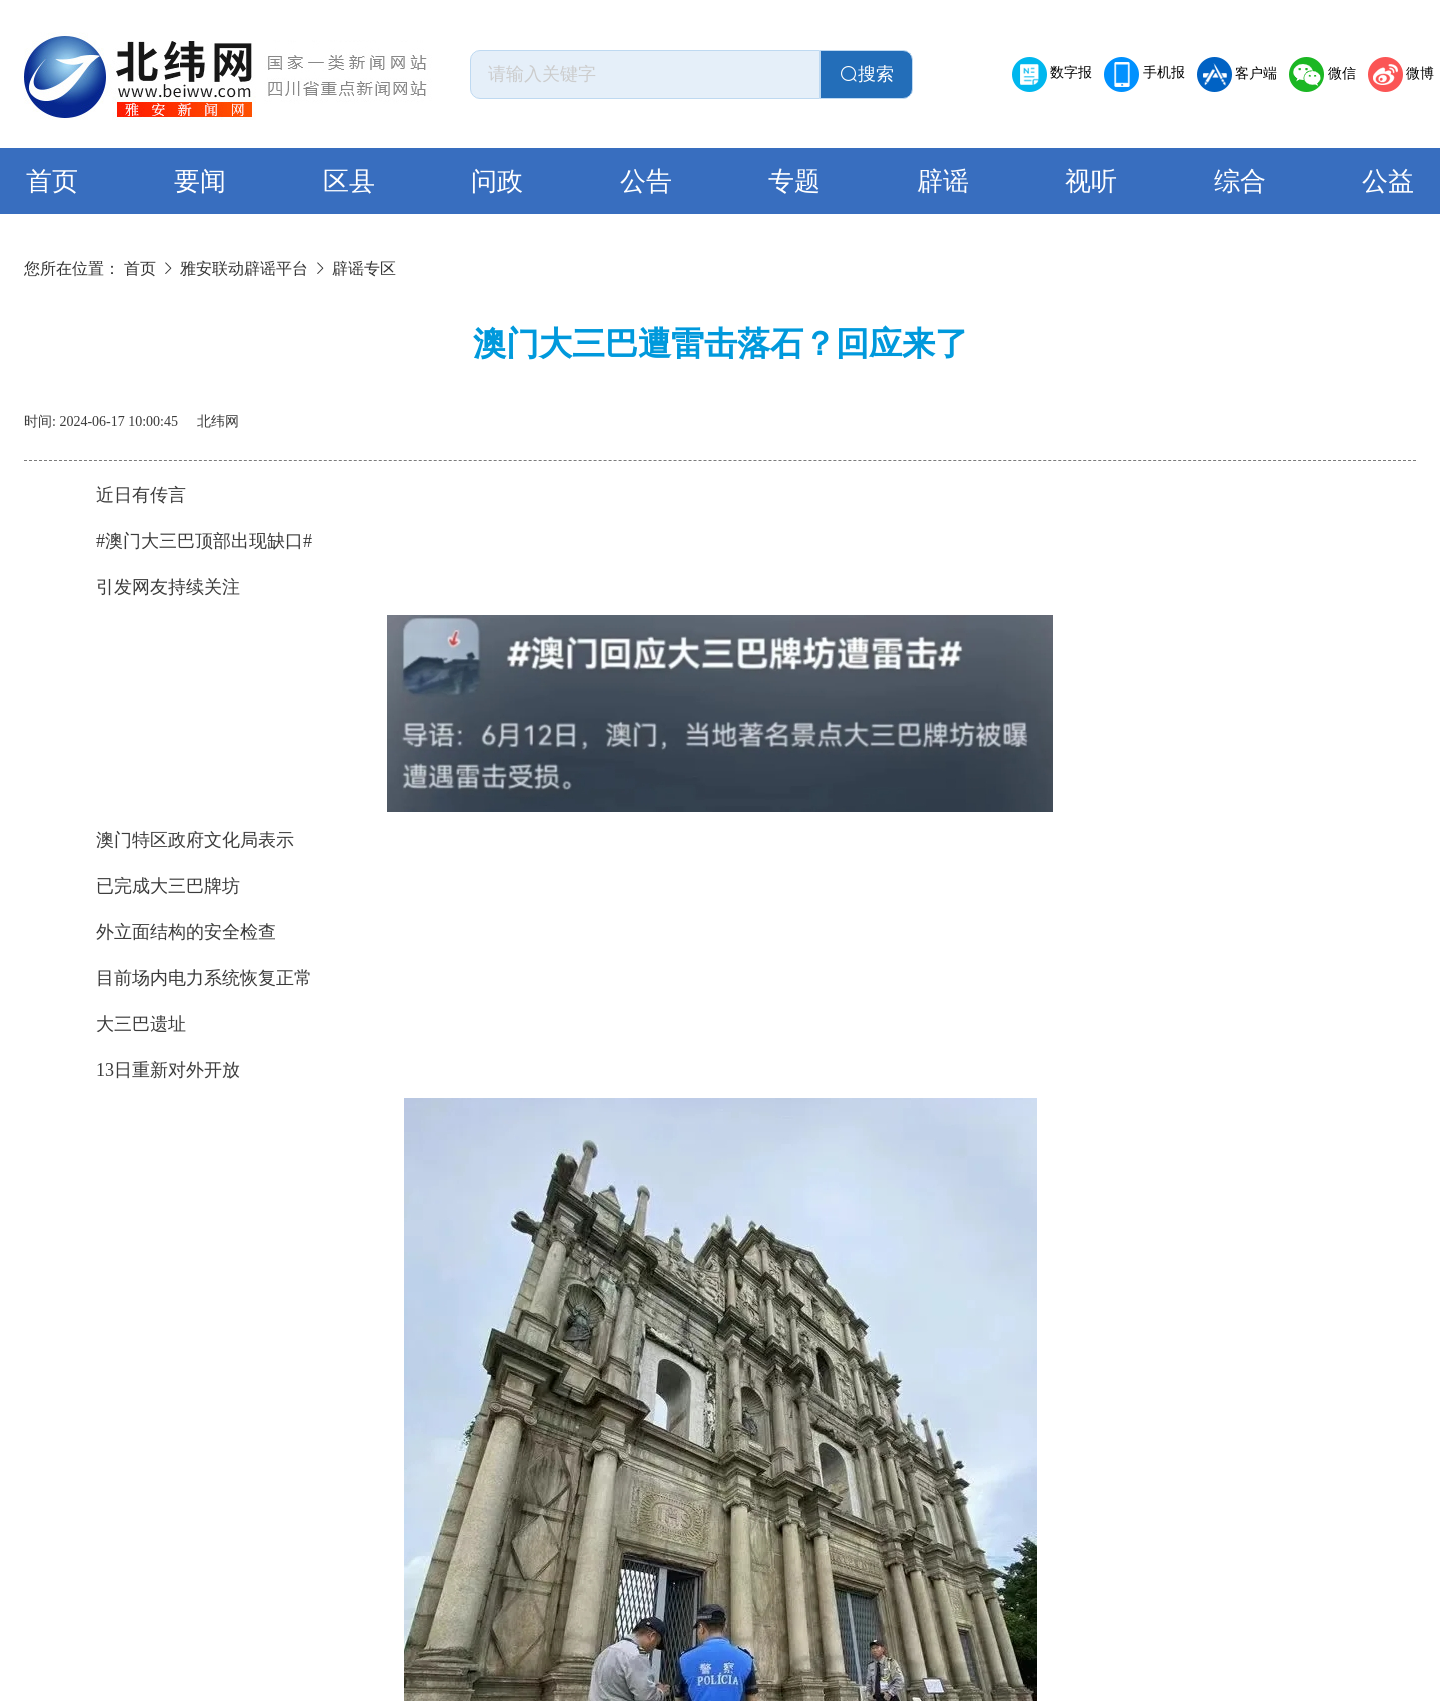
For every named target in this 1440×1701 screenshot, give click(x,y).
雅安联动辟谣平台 (244, 268)
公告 (646, 181)
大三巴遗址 (123, 1024)
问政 (497, 181)
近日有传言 (123, 495)
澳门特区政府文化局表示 (177, 840)
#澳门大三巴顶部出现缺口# (186, 541)
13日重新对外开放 (150, 1070)
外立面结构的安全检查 (168, 932)
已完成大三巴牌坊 (150, 886)
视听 (1091, 181)
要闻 (200, 181)
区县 (349, 181)
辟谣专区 (364, 268)
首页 (52, 181)
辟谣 (943, 181)
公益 (1388, 181)
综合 (1240, 181)
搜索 (867, 74)
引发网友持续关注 (150, 587)
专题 (794, 181)
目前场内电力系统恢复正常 (186, 978)
